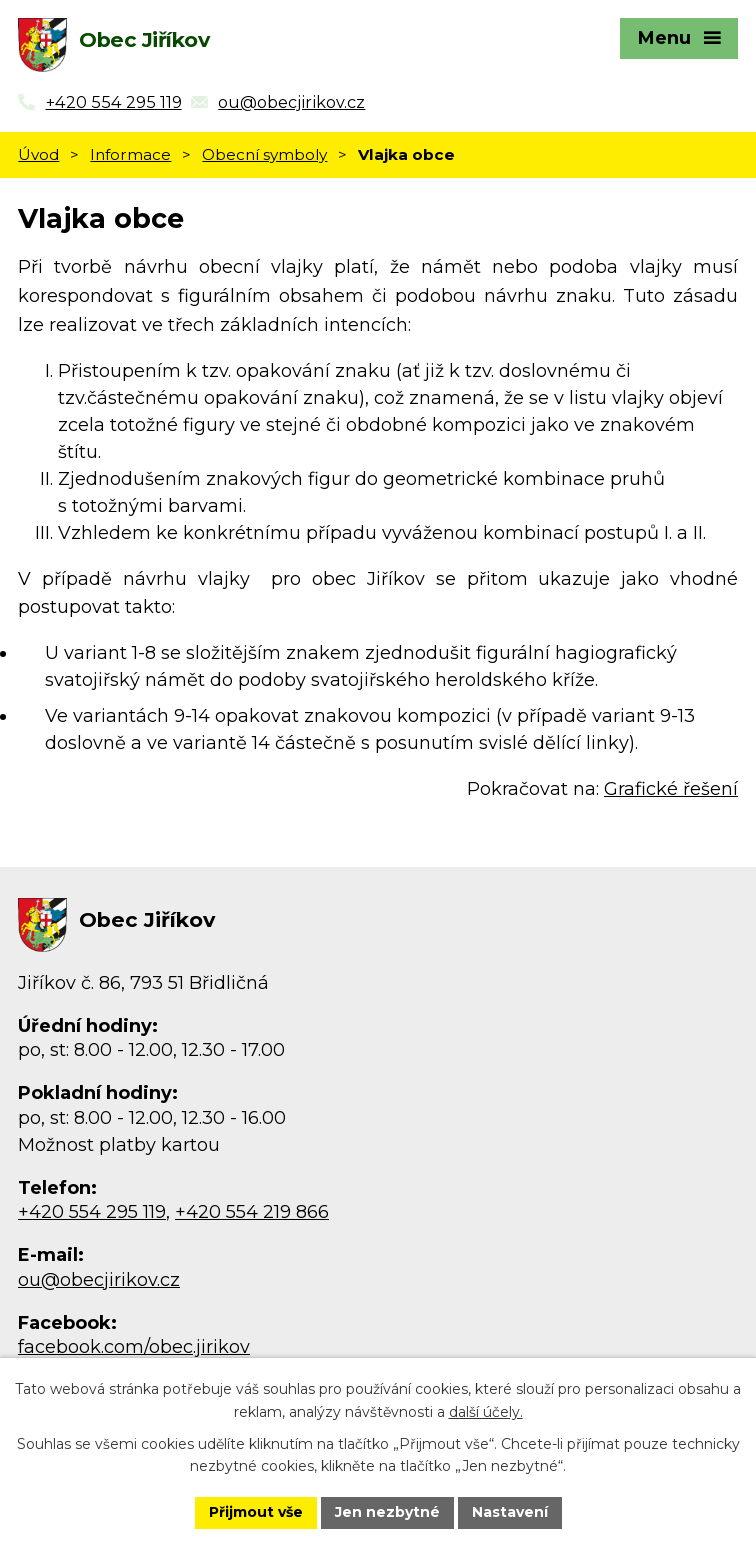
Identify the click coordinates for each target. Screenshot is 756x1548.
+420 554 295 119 (92, 1212)
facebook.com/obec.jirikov (134, 1347)
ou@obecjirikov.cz (99, 1280)
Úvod (38, 154)
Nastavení (510, 1512)
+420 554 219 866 (252, 1212)
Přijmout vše (256, 1512)
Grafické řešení (671, 789)
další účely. (486, 1412)
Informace (130, 154)
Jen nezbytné (387, 1512)
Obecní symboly (264, 154)
